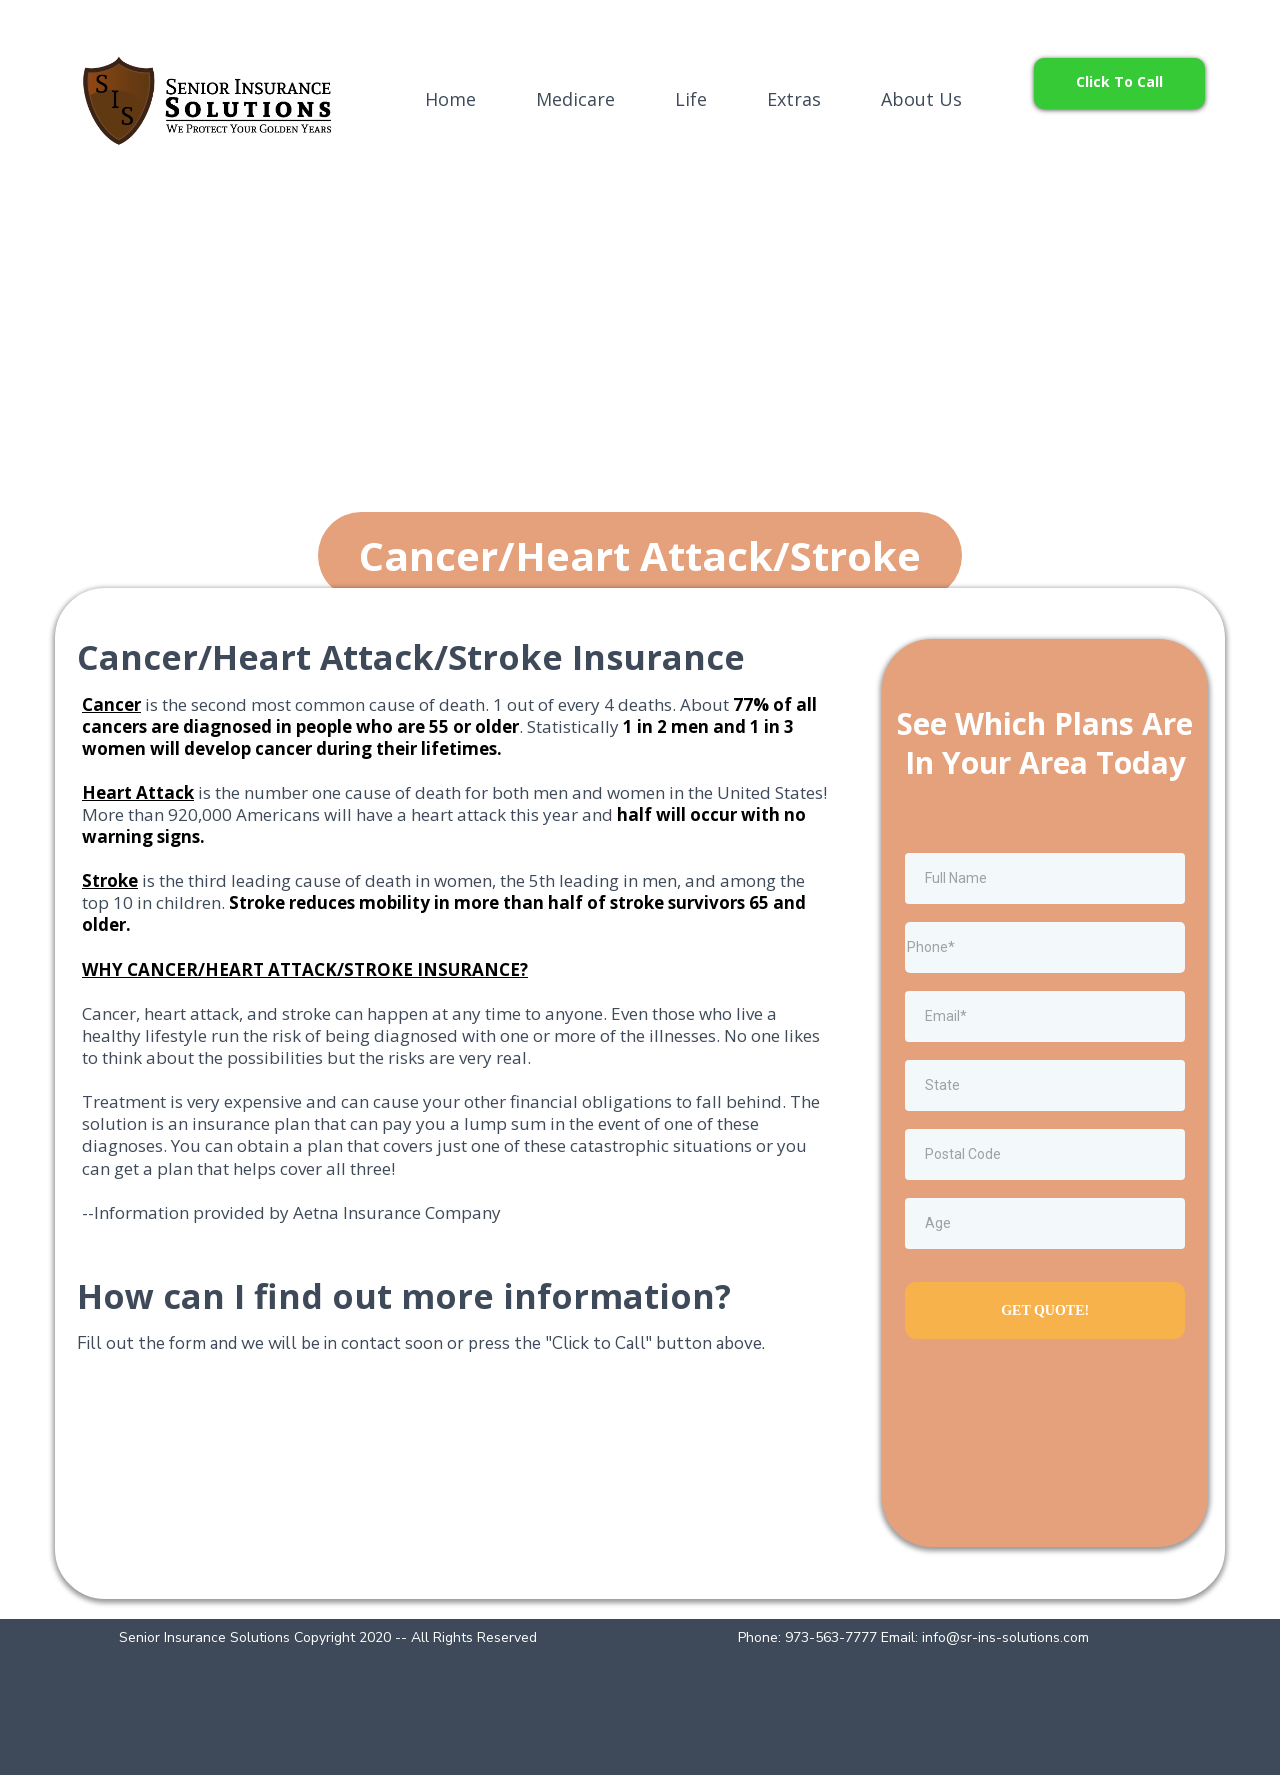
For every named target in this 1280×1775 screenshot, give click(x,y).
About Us (921, 99)
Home (450, 99)
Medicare (575, 99)
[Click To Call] (1119, 83)
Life (691, 99)
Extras (794, 99)
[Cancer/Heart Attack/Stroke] (640, 555)
